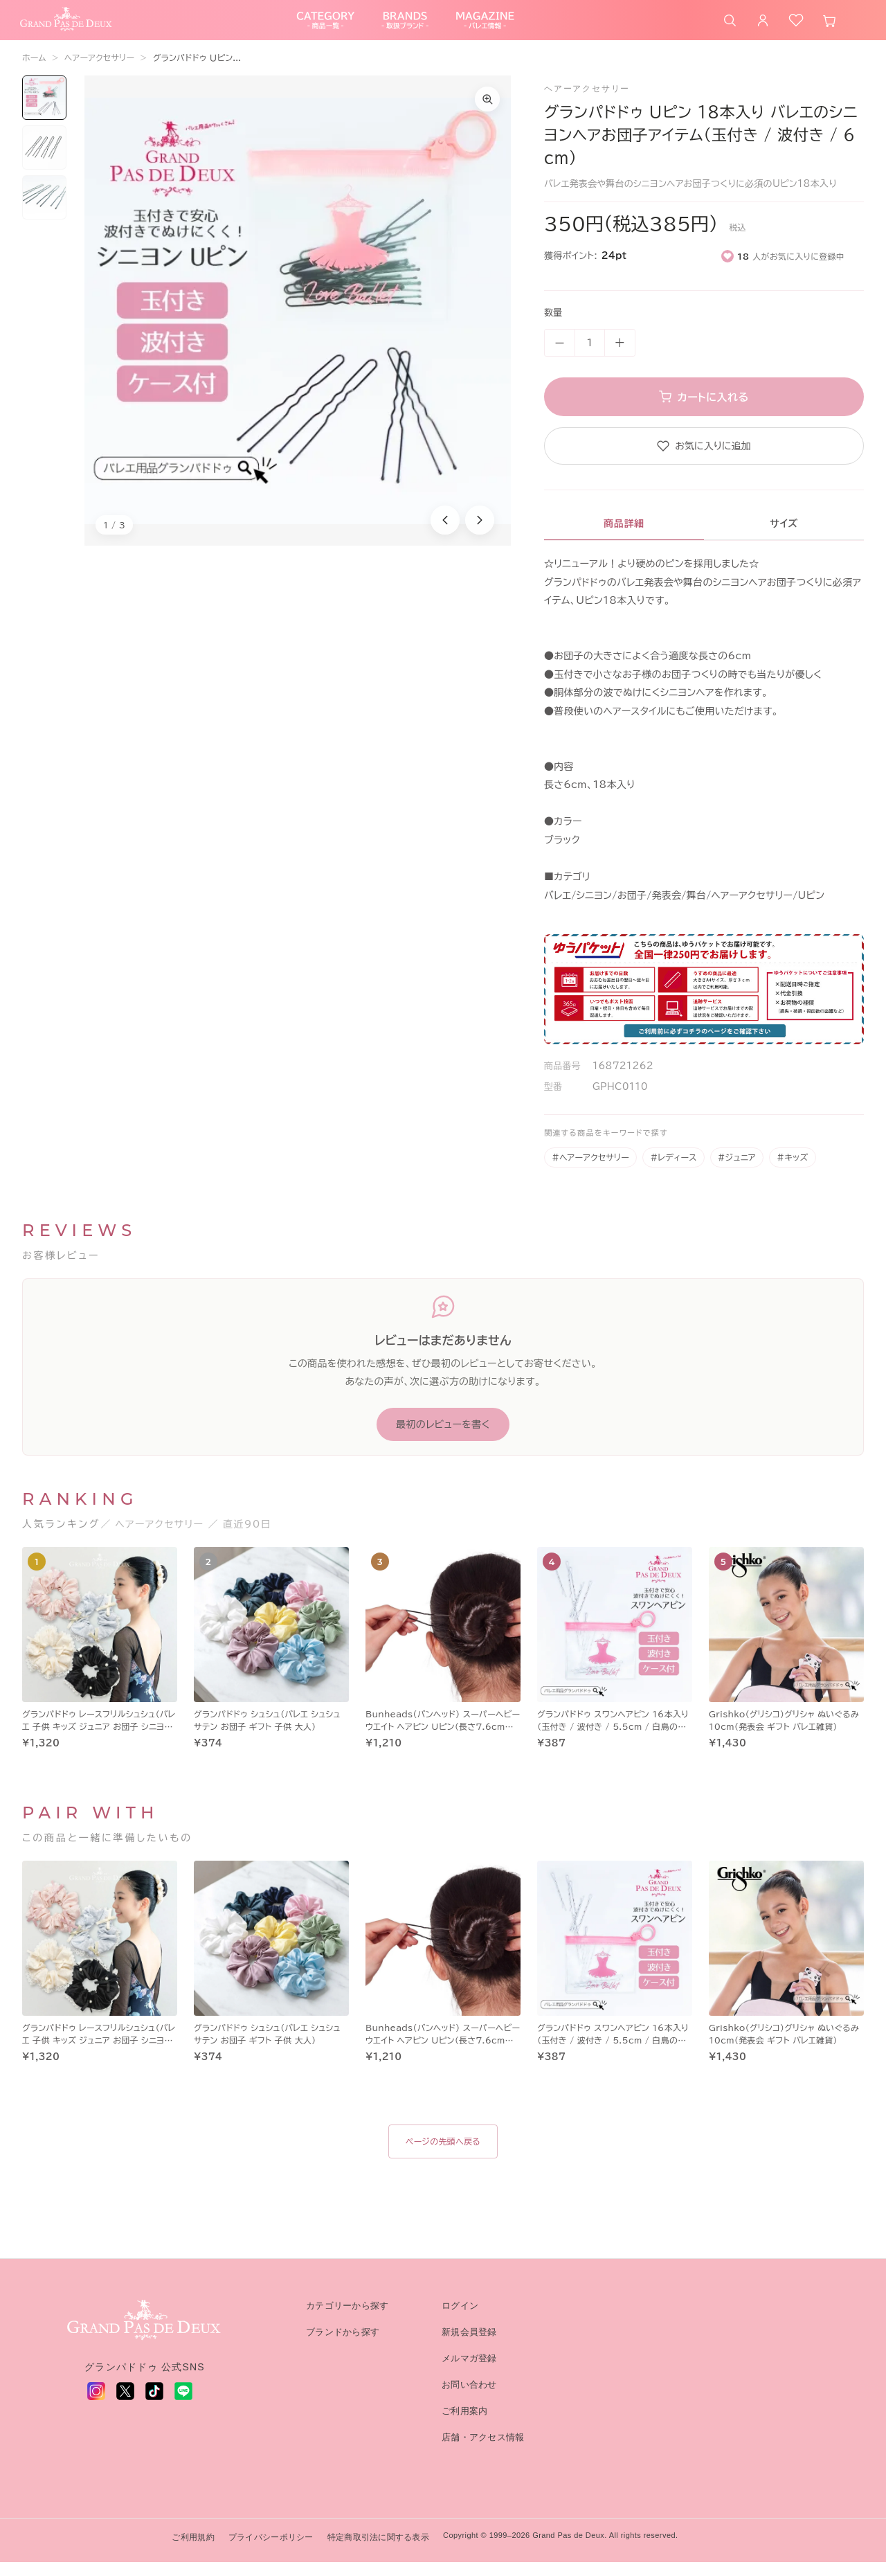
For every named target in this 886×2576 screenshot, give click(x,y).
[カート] (829, 27)
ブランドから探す (342, 2346)
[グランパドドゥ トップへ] (144, 2334)
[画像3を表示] (44, 211)
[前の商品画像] (445, 533)
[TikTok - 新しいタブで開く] (154, 2405)
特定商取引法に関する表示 (378, 2551)
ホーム (34, 71)
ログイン (460, 2319)
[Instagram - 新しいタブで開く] (96, 2405)
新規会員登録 (469, 2346)
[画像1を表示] (44, 111)
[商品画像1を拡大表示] (297, 324)
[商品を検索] (729, 27)
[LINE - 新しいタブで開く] (183, 2405)
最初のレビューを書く (442, 1438)
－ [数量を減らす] (560, 356)
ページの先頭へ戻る (443, 2155)
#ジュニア (737, 1171)
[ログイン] (763, 27)
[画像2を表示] (44, 161)
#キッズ (792, 1171)
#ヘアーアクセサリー (590, 1171)
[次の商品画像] (479, 533)
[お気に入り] (796, 27)
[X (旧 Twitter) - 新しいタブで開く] (125, 2405)
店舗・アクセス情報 (483, 2451)
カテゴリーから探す (347, 2319)
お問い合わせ (469, 2398)
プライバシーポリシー (271, 2551)
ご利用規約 (193, 2551)
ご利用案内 (464, 2425)
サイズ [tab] (783, 537)
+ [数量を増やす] (620, 356)
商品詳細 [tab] (624, 537)
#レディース (673, 1171)
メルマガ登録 (469, 2372)
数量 (553, 326)
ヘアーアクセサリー (99, 71)
